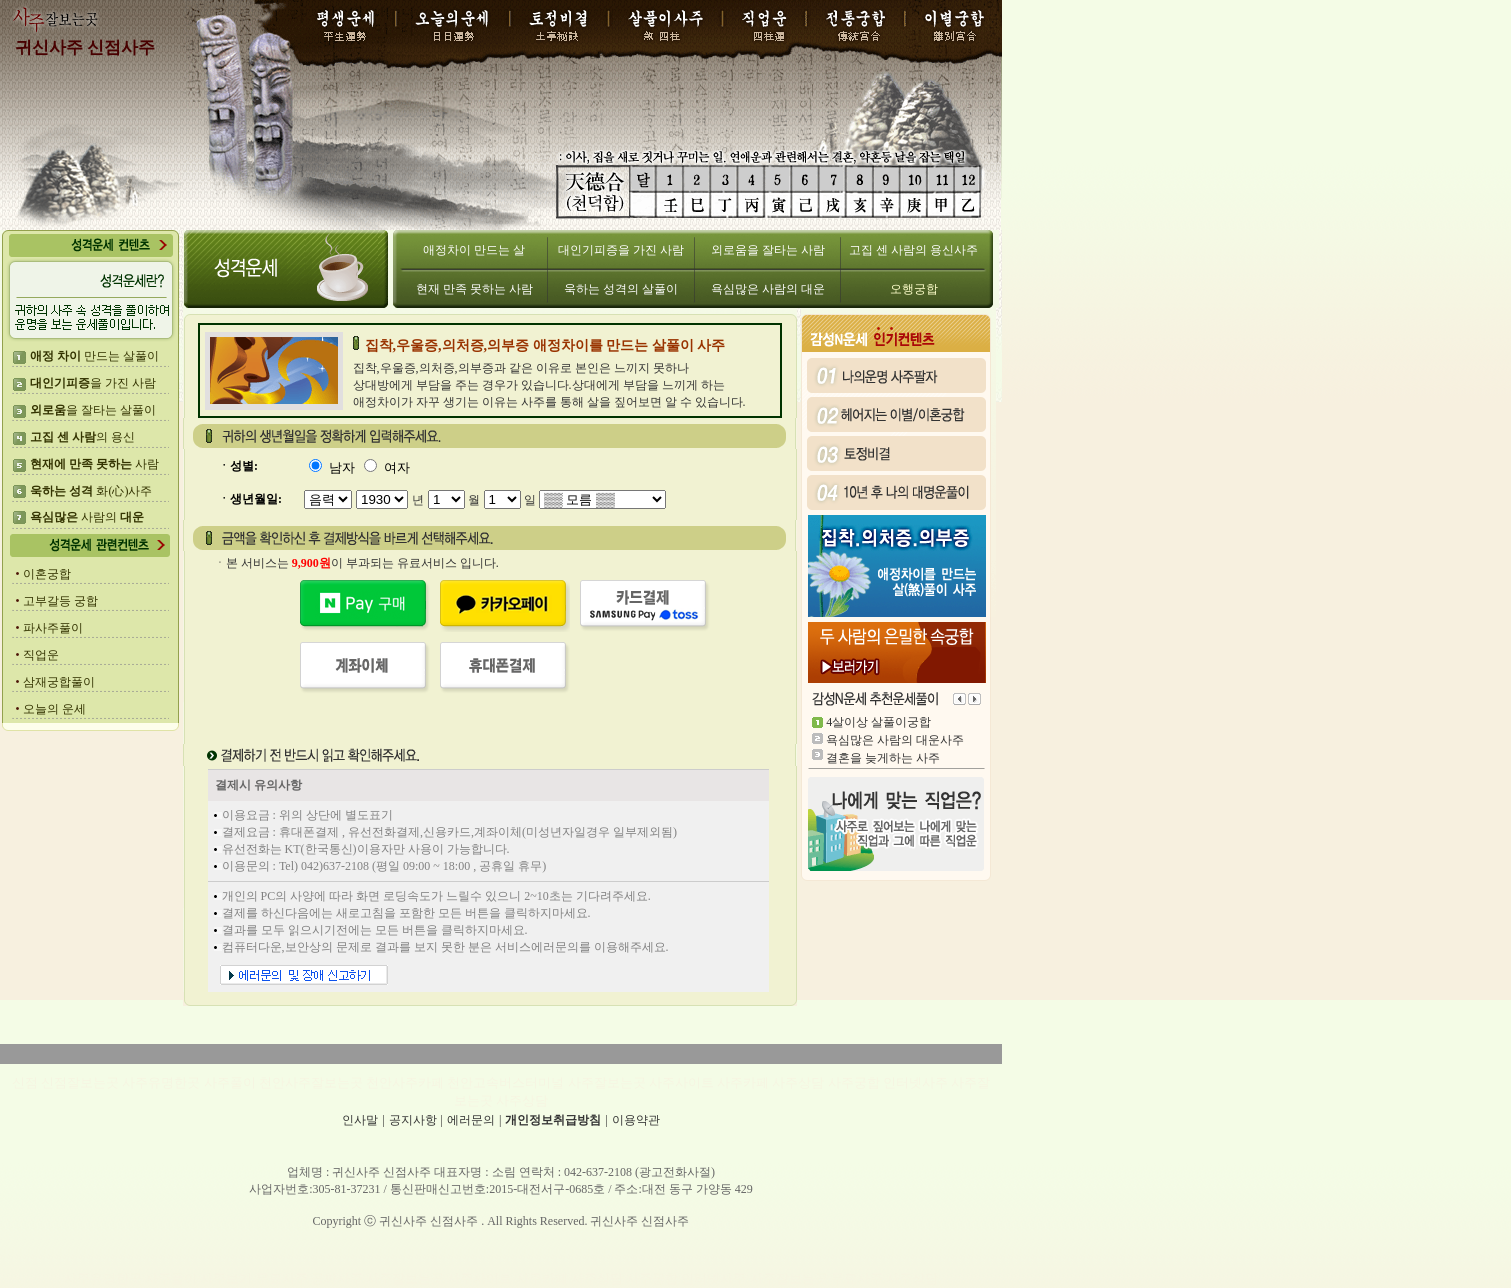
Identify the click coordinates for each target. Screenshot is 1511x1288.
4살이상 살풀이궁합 (878, 722)
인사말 (360, 1120)
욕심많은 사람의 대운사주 (895, 740)
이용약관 (636, 1120)
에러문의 (471, 1120)
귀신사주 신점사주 (85, 47)
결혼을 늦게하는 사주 (883, 758)
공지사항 (413, 1120)
